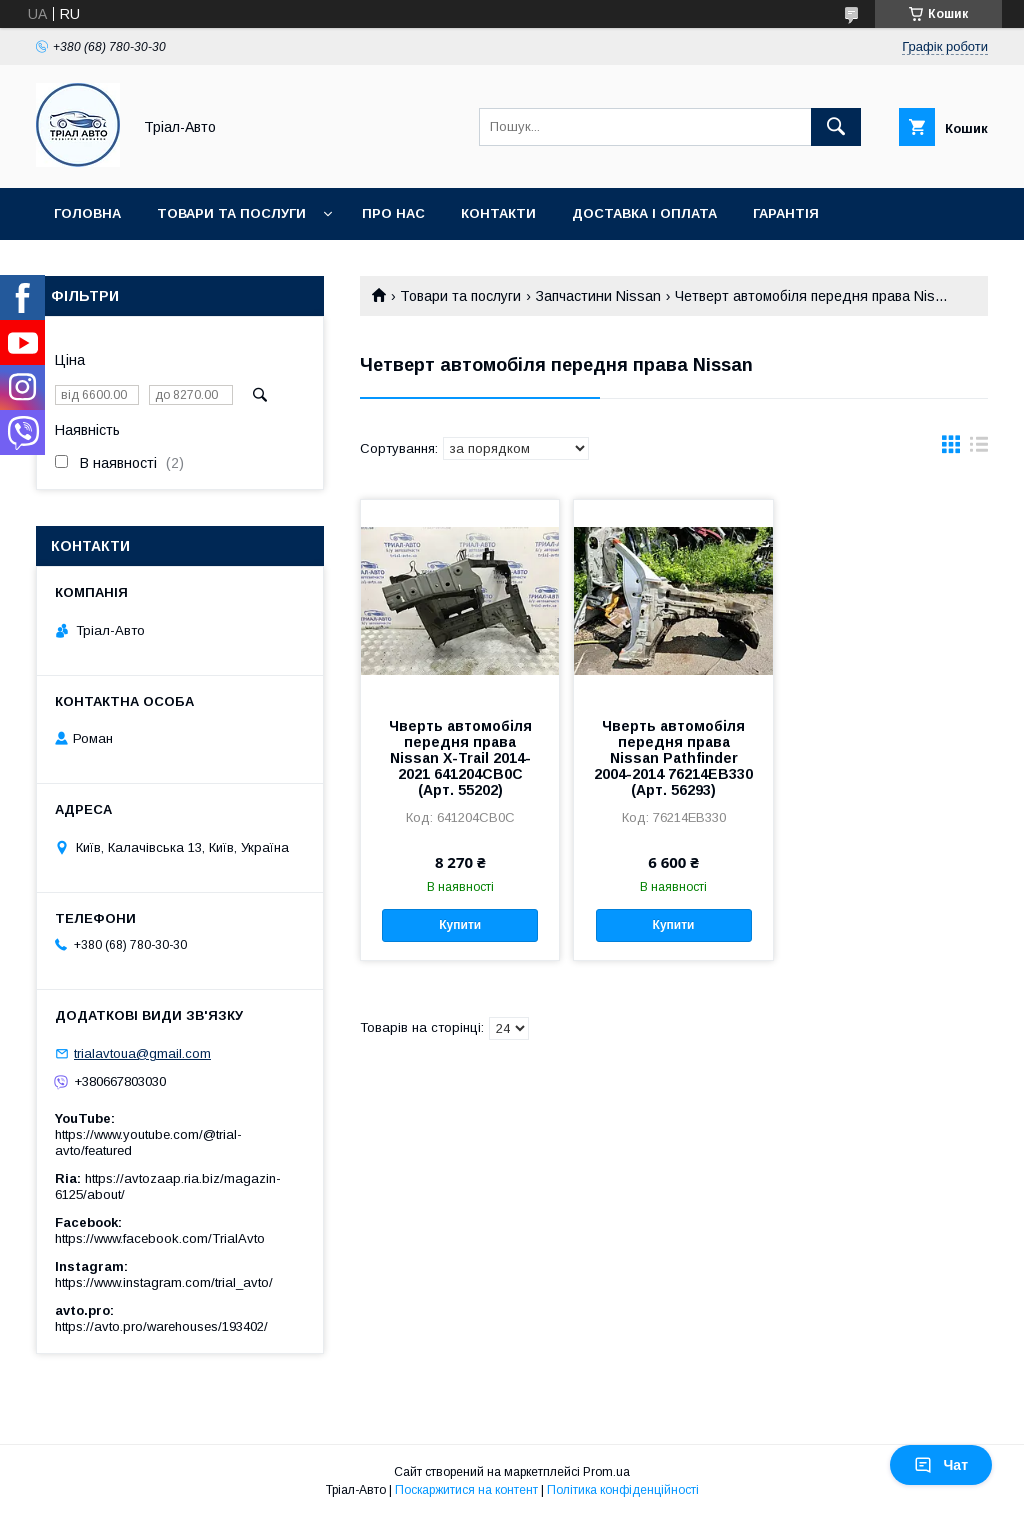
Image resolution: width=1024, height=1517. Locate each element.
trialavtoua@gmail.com (142, 1053)
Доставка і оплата (644, 213)
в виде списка (979, 449)
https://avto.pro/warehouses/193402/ (161, 1326)
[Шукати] (836, 127)
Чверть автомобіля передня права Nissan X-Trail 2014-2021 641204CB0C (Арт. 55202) (460, 758)
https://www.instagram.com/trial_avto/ (164, 1282)
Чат (941, 1465)
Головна (87, 213)
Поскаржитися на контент (466, 1490)
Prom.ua (606, 1472)
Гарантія (786, 213)
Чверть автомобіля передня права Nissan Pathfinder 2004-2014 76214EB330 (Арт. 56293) (673, 758)
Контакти (498, 213)
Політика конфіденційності (623, 1490)
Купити (460, 925)
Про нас (393, 213)
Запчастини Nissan (598, 296)
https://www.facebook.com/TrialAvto (160, 1238)
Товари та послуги (231, 213)
